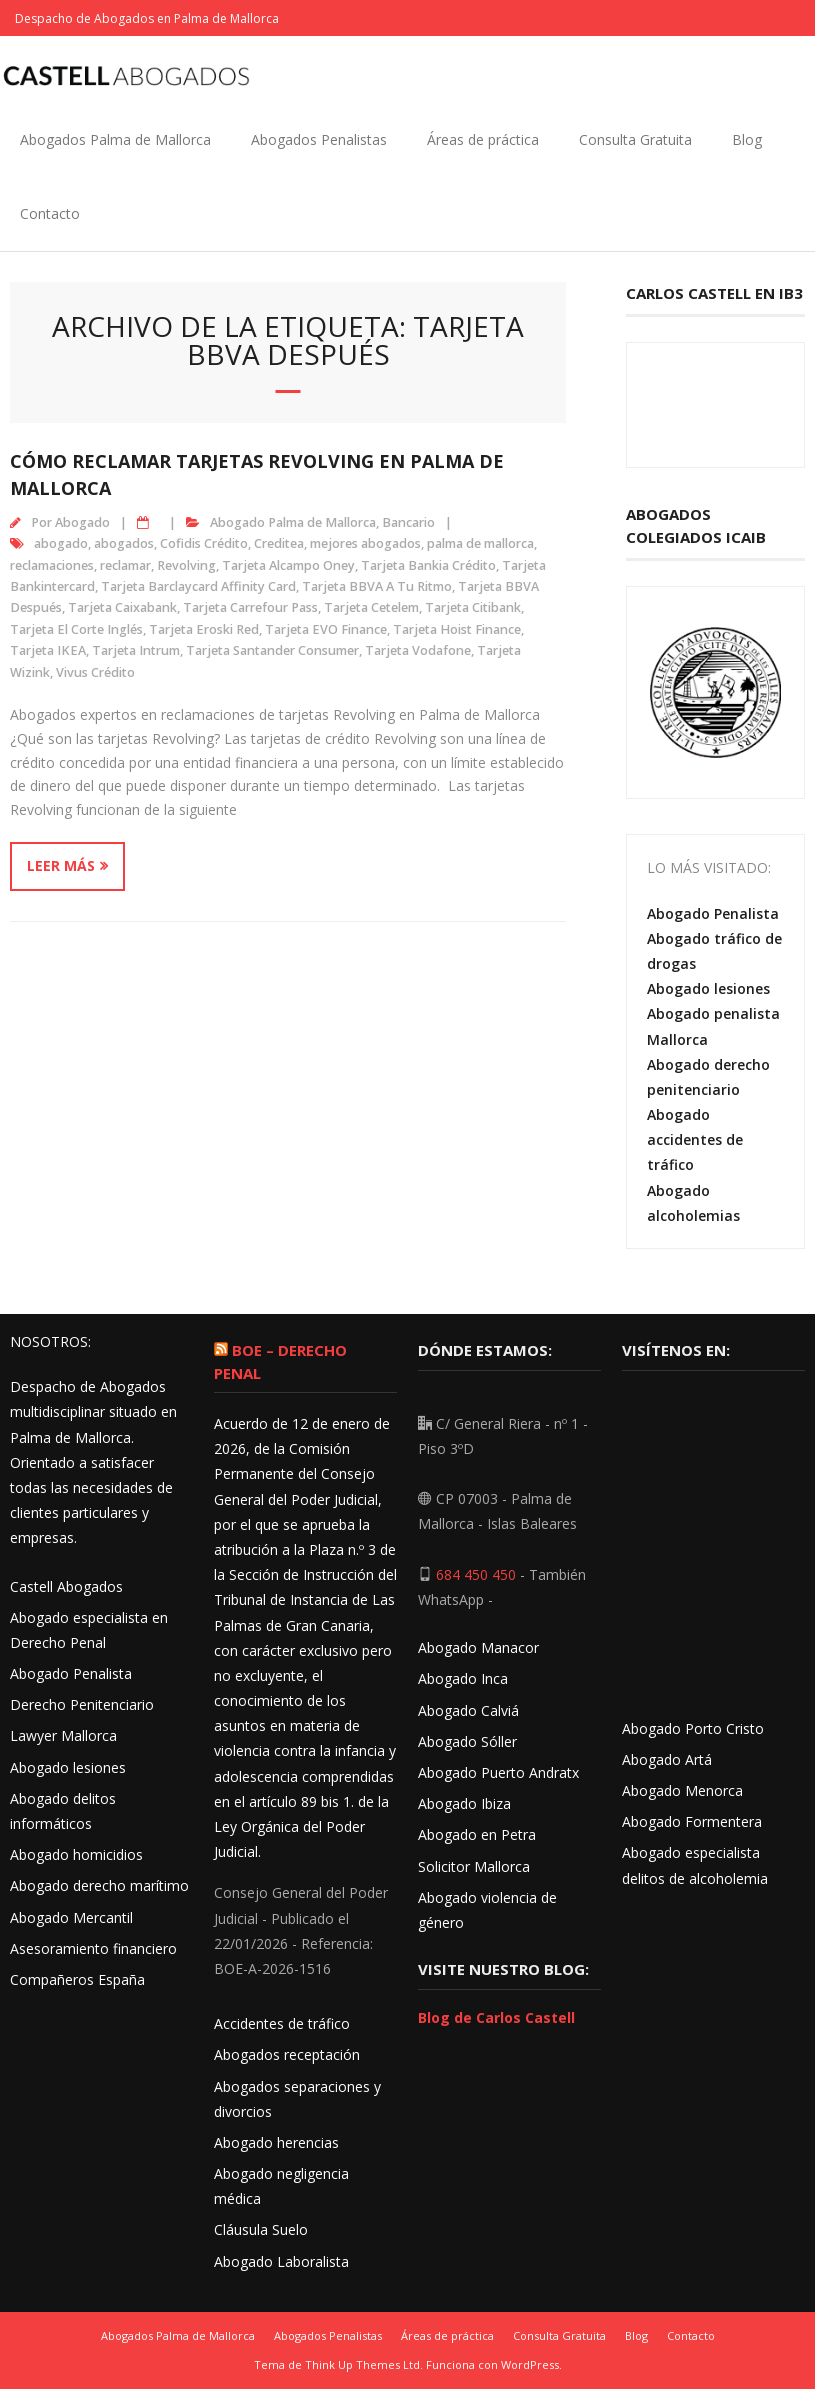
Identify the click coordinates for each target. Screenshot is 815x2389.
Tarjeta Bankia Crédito (428, 565)
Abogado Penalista (713, 913)
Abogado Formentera (692, 1821)
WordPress (530, 2364)
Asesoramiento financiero (93, 1948)
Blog (747, 139)
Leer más (61, 865)
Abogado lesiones (708, 988)
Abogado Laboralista (281, 2261)
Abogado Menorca (682, 1790)
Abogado (82, 522)
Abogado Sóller (467, 1741)
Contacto (50, 213)
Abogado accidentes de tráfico (695, 1139)
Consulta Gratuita (635, 139)
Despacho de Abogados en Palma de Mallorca (147, 18)
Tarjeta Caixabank (122, 607)
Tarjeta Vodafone (418, 650)
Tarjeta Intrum (136, 650)
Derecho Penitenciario (82, 1704)
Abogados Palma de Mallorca (115, 139)
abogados (124, 543)
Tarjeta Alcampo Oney (288, 565)
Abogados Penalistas (319, 139)
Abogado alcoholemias (693, 1203)
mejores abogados (365, 543)
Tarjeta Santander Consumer (272, 650)
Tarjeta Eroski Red (204, 629)
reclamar (125, 565)
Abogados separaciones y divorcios (297, 2099)
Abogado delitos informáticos (63, 1811)
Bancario (408, 522)
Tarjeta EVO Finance (326, 629)
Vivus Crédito (95, 672)
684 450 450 (476, 1574)
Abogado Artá (667, 1759)
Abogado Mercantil (71, 1917)
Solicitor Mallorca (474, 1866)
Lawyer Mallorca (63, 1735)
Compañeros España (77, 1979)
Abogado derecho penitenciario (708, 1077)
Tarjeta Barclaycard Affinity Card (198, 586)
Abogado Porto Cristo (693, 1728)
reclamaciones (52, 565)
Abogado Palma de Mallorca (293, 522)
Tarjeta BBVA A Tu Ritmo (377, 586)
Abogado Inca (463, 1678)
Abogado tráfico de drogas (714, 951)
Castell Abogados (66, 1586)
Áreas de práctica (483, 139)
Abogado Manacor (478, 1647)
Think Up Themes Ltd (362, 2364)
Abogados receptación (287, 2054)
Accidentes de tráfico (282, 2023)
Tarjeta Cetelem (371, 607)
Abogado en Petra (477, 1834)
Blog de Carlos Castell (496, 2017)
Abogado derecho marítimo (99, 1885)
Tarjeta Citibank (473, 607)
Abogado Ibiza (464, 1803)
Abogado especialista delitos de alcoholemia (695, 1865)
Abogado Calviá (468, 1710)
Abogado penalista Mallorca (713, 1026)
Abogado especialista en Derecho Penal (89, 1630)
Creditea (279, 543)
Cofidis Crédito (204, 543)
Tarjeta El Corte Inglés (76, 629)
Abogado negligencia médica (281, 2186)
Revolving (186, 565)
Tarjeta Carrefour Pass (250, 607)
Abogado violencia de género (487, 1910)
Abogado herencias (276, 2142)
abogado (61, 543)
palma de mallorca (480, 543)
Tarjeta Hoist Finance (457, 629)
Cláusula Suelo (261, 2229)
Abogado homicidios (76, 1854)
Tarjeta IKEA (48, 650)
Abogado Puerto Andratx (500, 1772)
